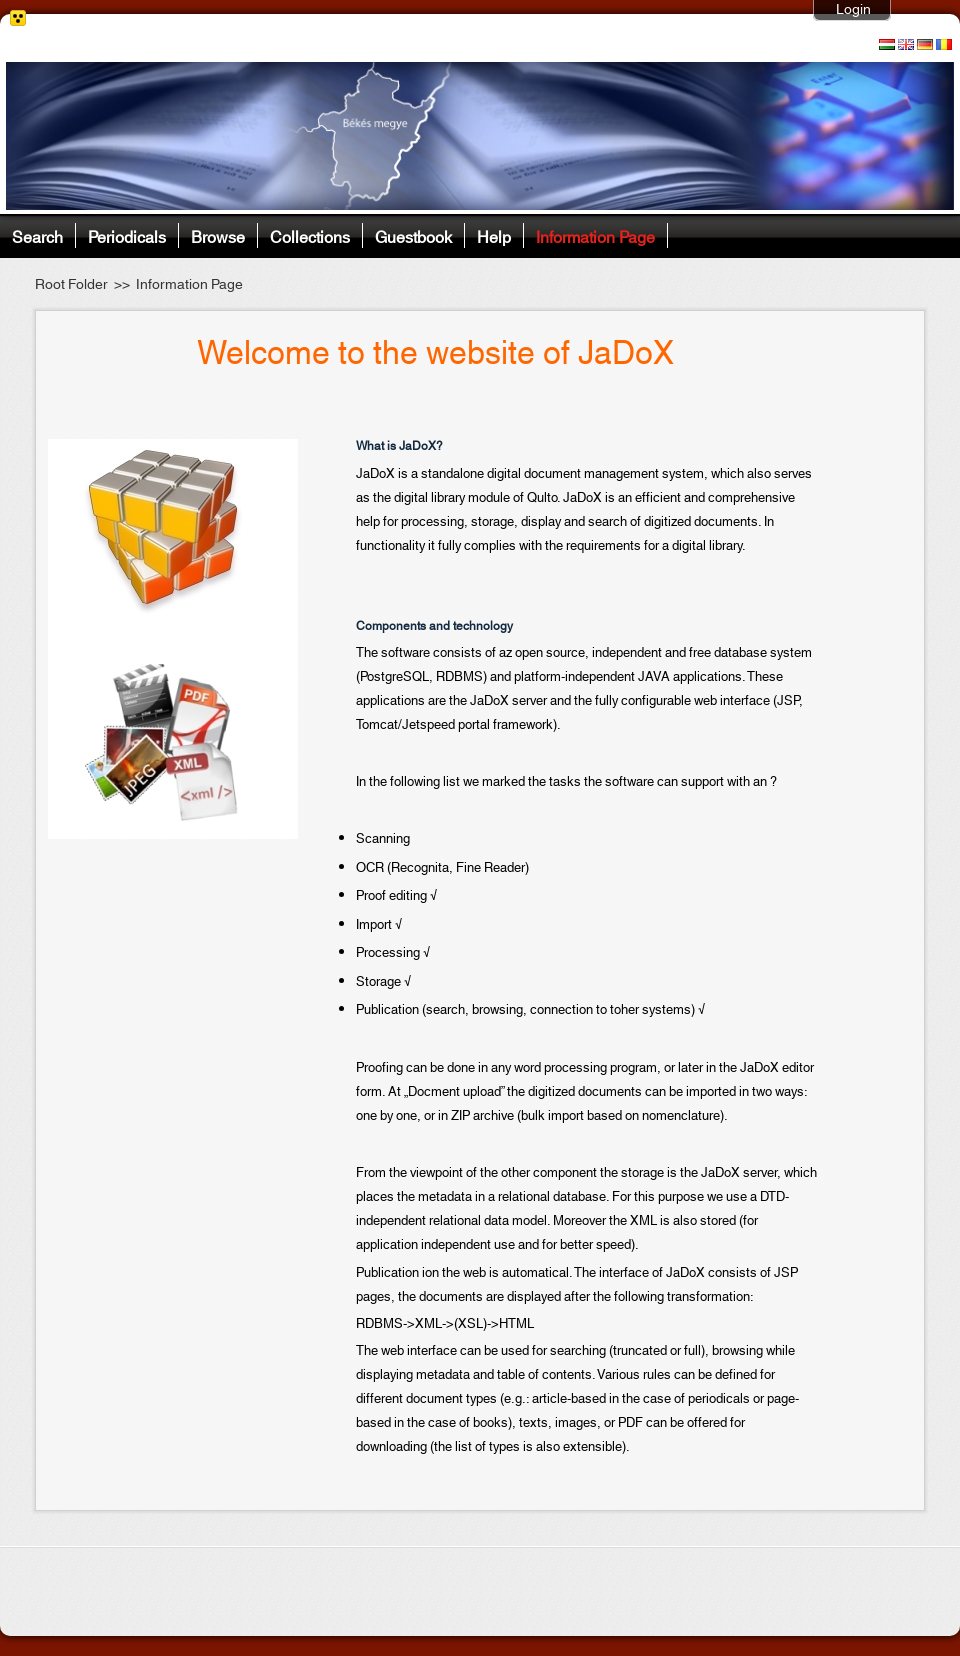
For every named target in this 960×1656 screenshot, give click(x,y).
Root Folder (71, 285)
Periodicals (127, 235)
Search (37, 235)
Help (494, 235)
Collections (310, 235)
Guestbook (413, 235)
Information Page (595, 235)
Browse (218, 235)
